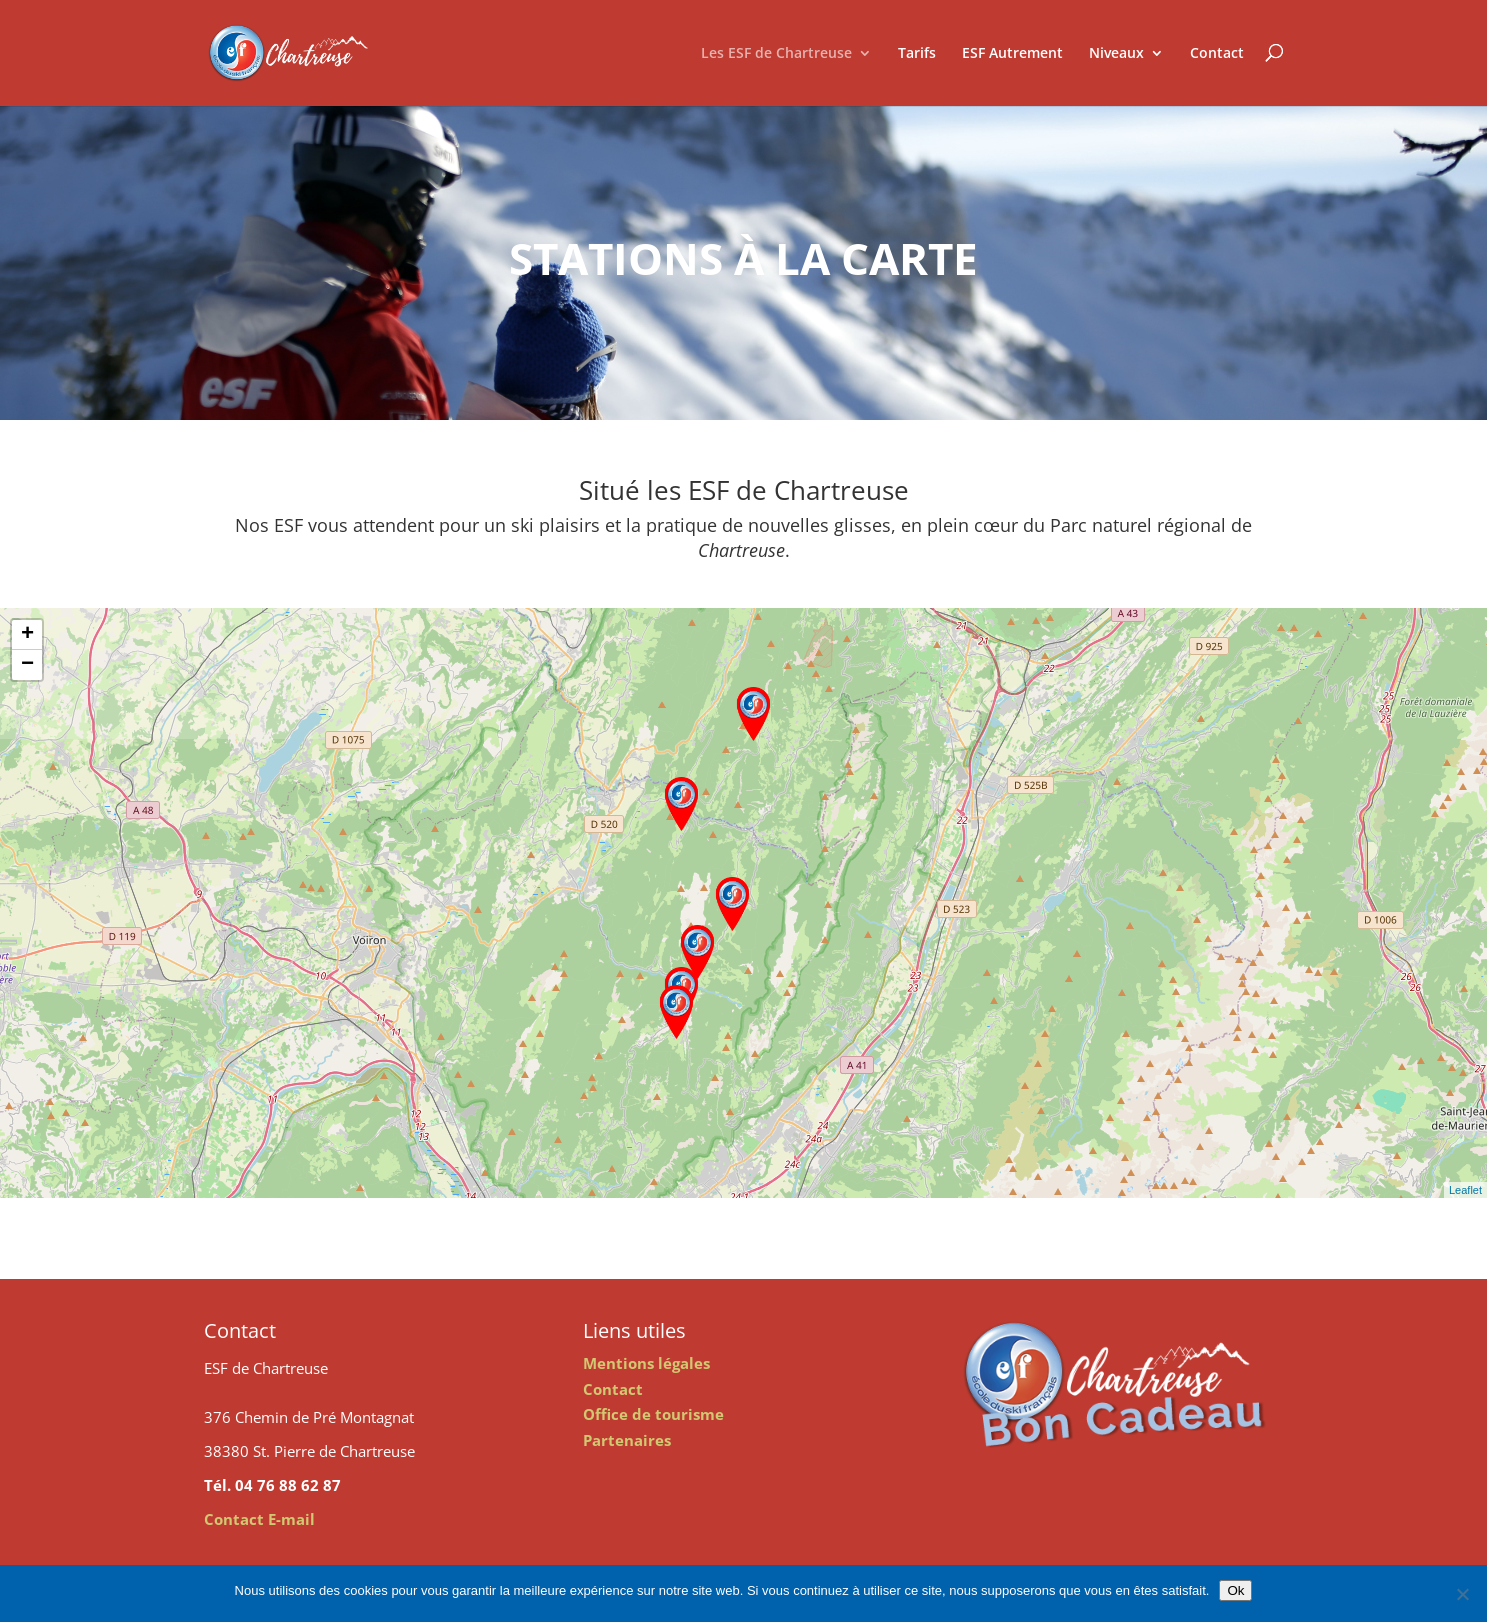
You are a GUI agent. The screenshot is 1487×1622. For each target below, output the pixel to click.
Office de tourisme (653, 1414)
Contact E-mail (259, 1519)
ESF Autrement (1012, 53)
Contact (1217, 53)
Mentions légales (646, 1363)
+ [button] (27, 635)
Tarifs (917, 53)
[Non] (1462, 1594)
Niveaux (1116, 53)
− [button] (27, 665)
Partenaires (627, 1440)
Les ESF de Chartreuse (776, 53)
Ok (1235, 1590)
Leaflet (1465, 1190)
